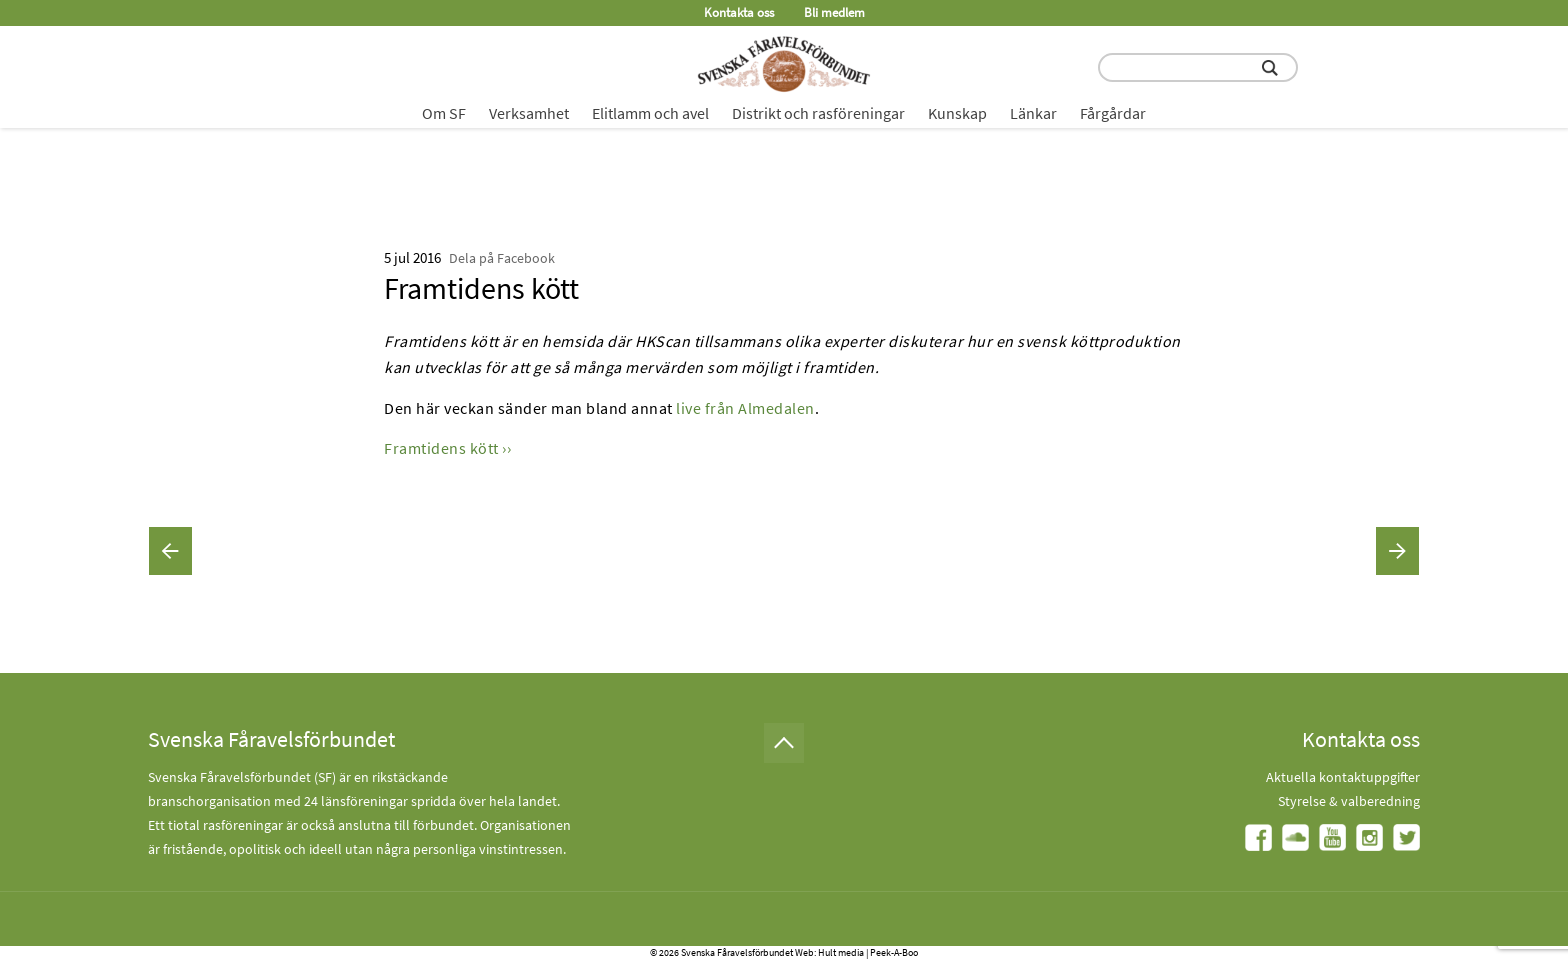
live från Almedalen (745, 408)
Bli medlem (834, 12)
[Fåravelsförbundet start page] (784, 64)
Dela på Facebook (502, 258)
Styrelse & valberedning (1349, 801)
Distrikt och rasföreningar (818, 113)
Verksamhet (529, 113)
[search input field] (1198, 67)
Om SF (444, 113)
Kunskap (957, 113)
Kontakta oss (739, 12)
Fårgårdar (1113, 113)
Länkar (1033, 113)
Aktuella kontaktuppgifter (1343, 777)
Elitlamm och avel (650, 113)
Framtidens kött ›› (447, 448)
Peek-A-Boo (894, 952)
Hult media (841, 952)
